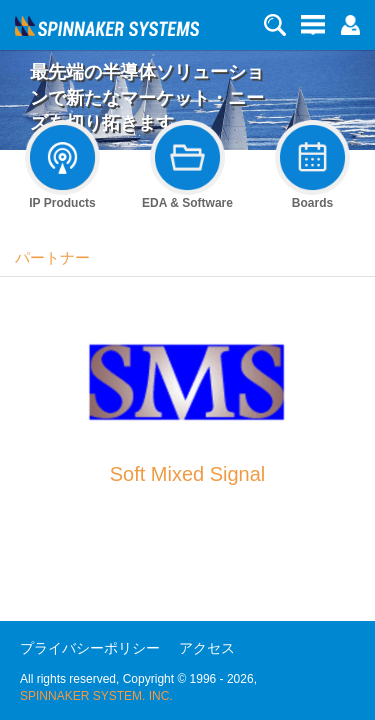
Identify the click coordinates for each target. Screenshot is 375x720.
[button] (350, 24)
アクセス (207, 648)
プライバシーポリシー (90, 648)
